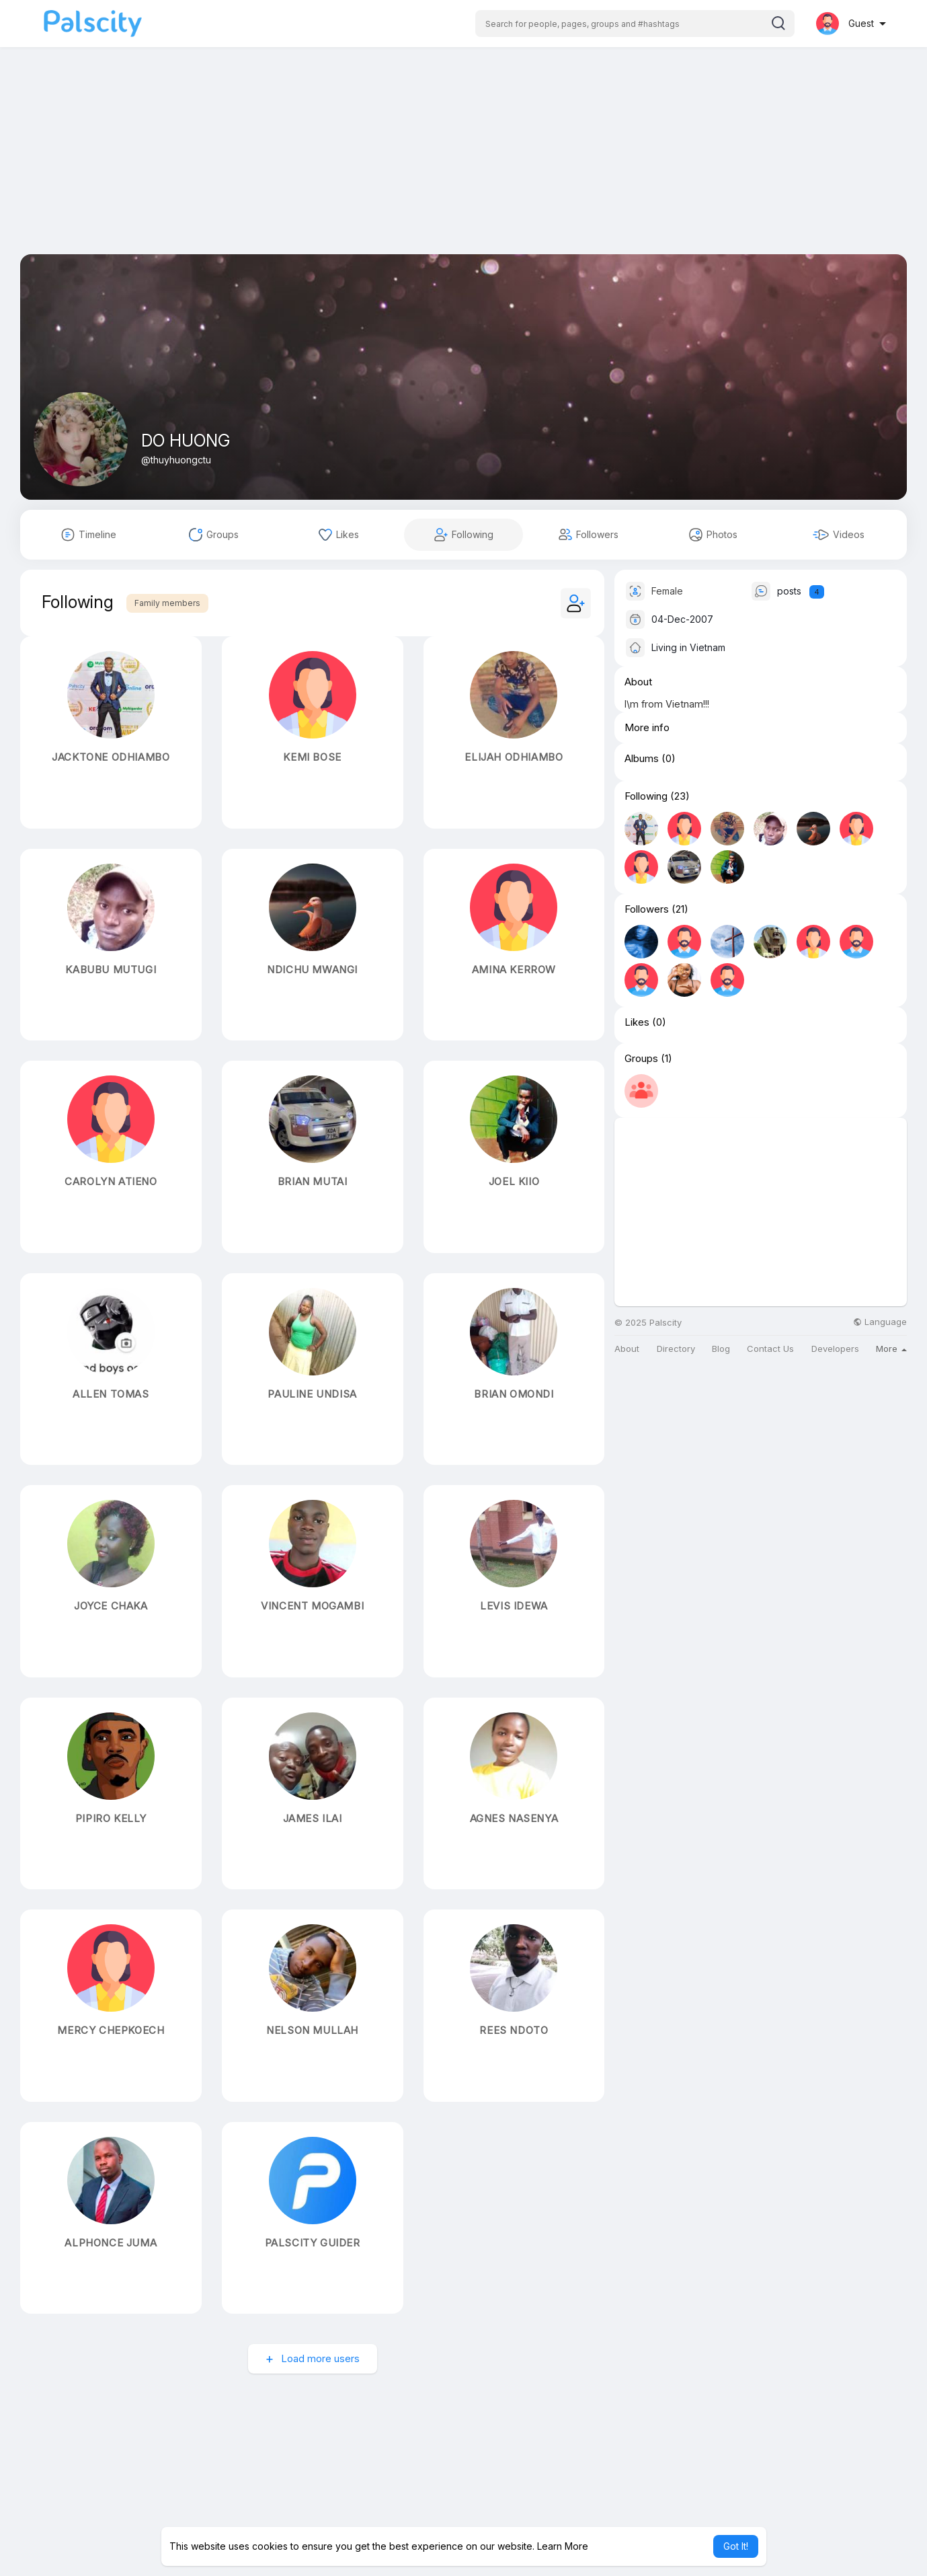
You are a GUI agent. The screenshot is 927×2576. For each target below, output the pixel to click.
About (626, 1348)
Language (880, 1322)
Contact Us (770, 1348)
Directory (676, 1348)
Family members (167, 603)
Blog (721, 1348)
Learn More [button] (562, 2546)
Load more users (319, 2358)
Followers (646, 909)
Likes (636, 1022)
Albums (641, 758)
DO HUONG (185, 440)
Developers (835, 1348)
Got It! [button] (735, 2546)
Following (646, 796)
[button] (635, 23)
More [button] (891, 1348)
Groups (641, 1058)
